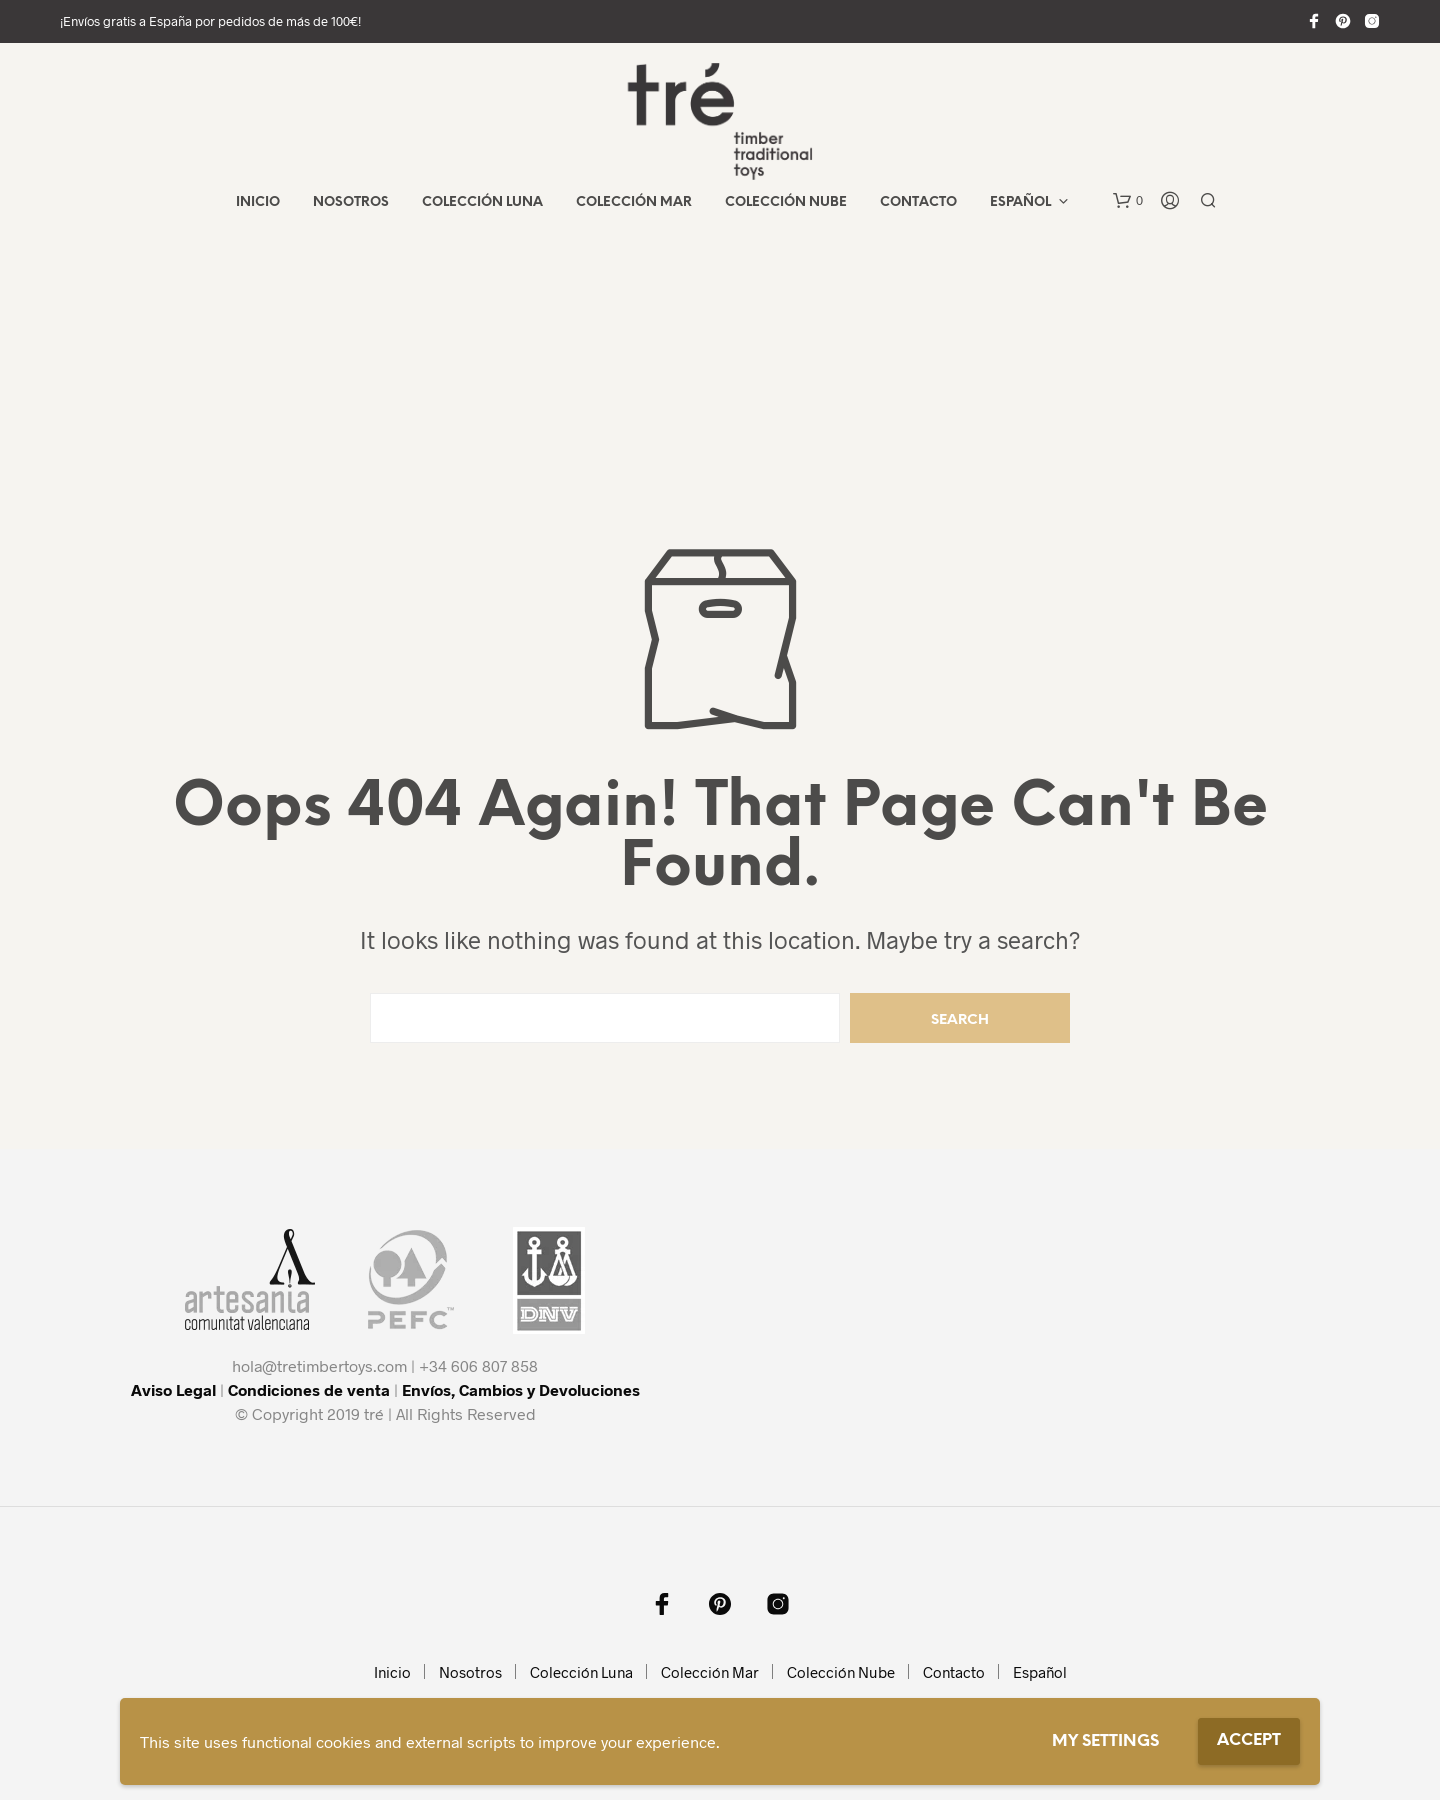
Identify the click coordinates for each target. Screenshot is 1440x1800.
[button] (1128, 201)
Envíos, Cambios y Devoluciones (521, 1389)
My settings (1105, 1741)
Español (1020, 202)
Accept (1249, 1740)
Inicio (258, 202)
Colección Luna (482, 202)
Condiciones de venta (309, 1389)
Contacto (918, 202)
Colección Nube (786, 202)
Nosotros (351, 202)
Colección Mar (634, 202)
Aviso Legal (173, 1389)
